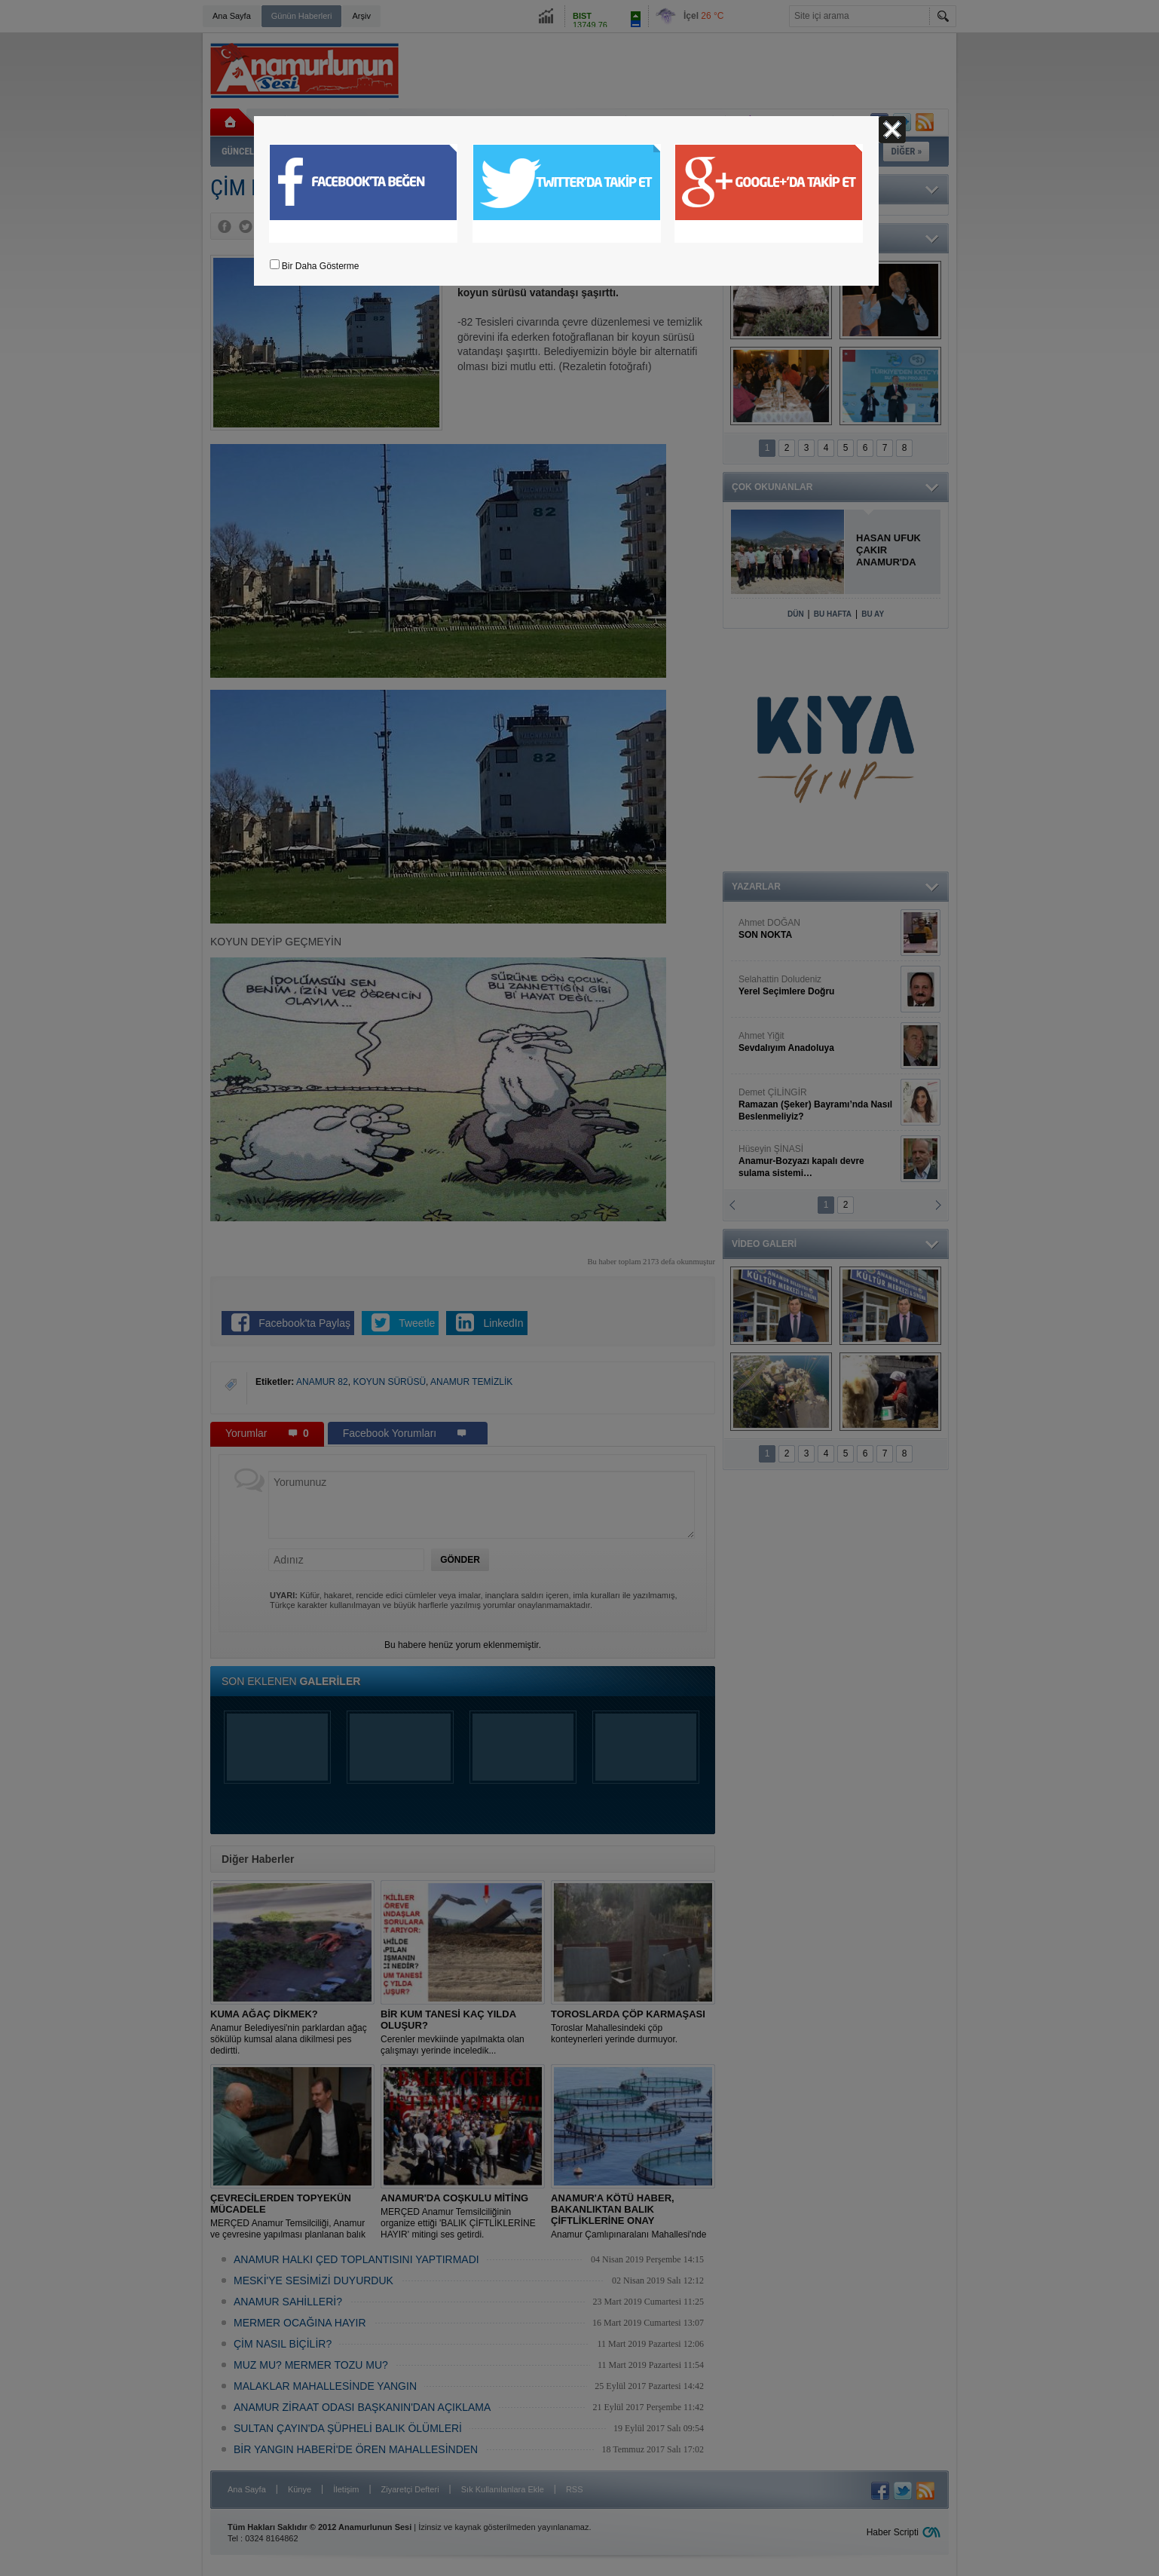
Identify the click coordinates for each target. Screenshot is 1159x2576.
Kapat (892, 129)
